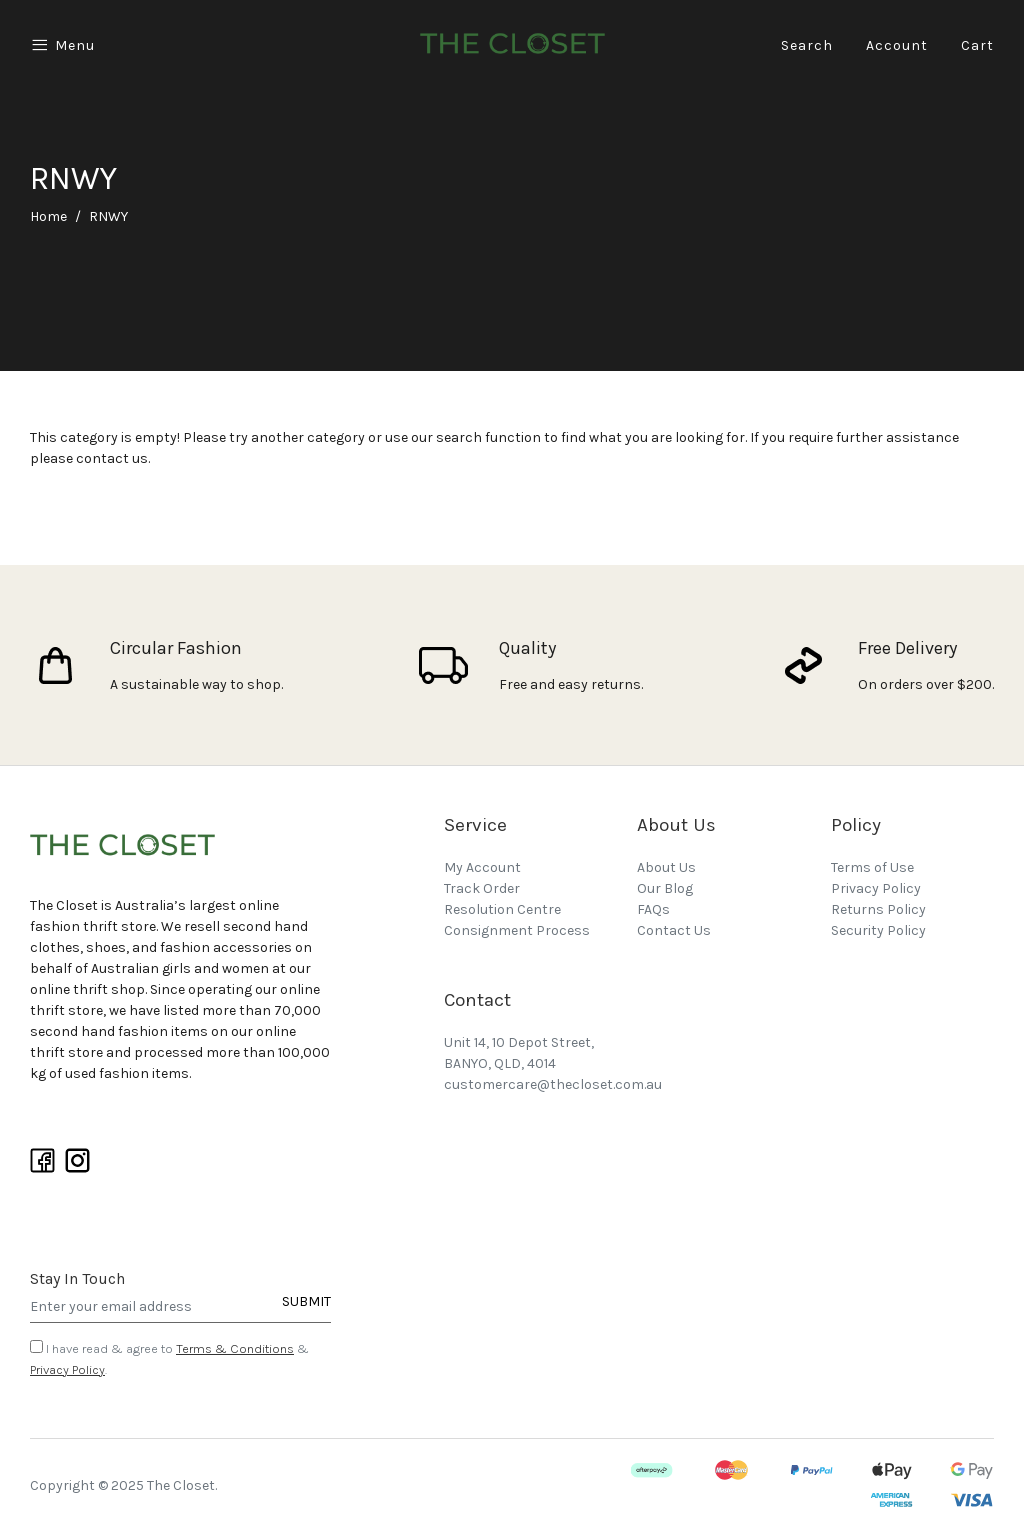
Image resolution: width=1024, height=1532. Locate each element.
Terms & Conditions (235, 1348)
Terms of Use (872, 867)
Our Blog (665, 888)
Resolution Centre (502, 909)
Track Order (482, 888)
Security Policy (878, 930)
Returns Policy (878, 909)
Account (897, 45)
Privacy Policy (67, 1369)
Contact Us (674, 930)
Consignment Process (517, 930)
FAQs (653, 909)
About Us (666, 867)
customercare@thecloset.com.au (553, 1084)
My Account (482, 867)
